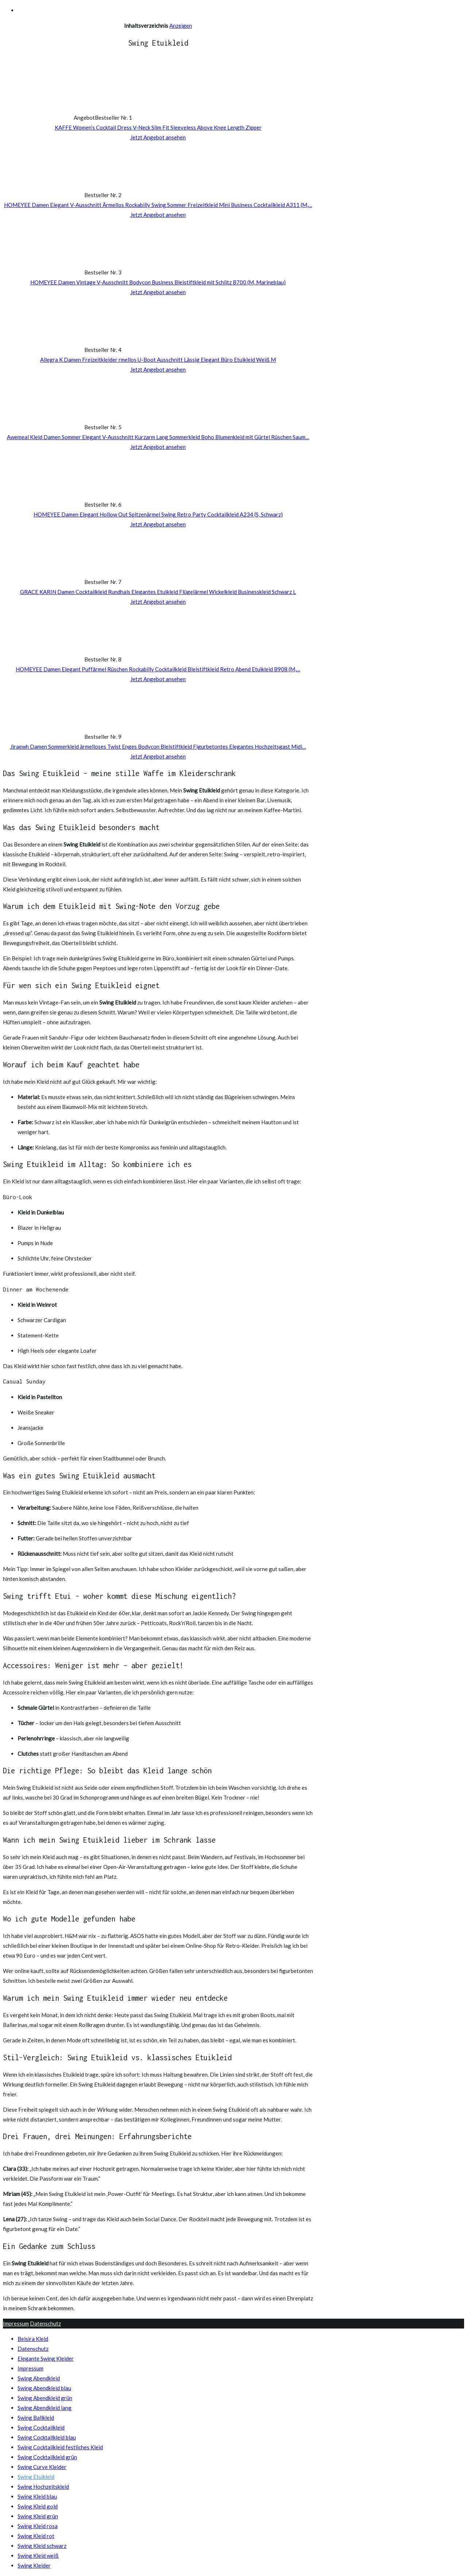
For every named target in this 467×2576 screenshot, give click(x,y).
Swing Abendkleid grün (45, 2398)
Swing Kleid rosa (38, 2526)
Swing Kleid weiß (38, 2555)
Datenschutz (45, 2323)
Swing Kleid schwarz (42, 2545)
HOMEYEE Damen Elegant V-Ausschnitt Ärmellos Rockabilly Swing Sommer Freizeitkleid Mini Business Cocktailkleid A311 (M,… (158, 204)
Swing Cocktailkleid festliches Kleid (60, 2447)
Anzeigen (180, 25)
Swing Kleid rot (36, 2536)
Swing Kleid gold (38, 2506)
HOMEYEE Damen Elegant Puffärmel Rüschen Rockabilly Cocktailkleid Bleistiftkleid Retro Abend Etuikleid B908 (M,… (158, 669)
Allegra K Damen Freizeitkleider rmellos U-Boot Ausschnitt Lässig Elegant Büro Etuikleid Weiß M (158, 359)
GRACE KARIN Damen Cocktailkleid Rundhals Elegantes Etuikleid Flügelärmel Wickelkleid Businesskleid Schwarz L (158, 591)
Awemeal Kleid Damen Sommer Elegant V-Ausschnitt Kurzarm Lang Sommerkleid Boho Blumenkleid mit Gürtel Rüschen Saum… (158, 437)
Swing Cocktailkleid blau (47, 2437)
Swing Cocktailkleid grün (47, 2457)
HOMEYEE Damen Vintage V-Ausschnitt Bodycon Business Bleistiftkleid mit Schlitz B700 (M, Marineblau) (158, 282)
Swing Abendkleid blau (44, 2388)
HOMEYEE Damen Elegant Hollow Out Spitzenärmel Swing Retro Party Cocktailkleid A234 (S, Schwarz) (158, 514)
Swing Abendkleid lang (45, 2407)
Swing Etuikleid (36, 2476)
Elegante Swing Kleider (46, 2358)
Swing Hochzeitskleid (43, 2486)
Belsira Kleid (33, 2338)
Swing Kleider (34, 2565)
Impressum (16, 2323)
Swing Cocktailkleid (41, 2427)
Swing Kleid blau (37, 2496)
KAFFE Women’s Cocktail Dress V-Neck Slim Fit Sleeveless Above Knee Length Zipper (158, 127)
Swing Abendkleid (39, 2378)
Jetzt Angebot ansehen (158, 137)
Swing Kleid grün (38, 2516)
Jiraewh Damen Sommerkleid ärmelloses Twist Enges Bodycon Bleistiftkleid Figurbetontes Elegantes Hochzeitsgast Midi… (158, 746)
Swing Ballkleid (36, 2417)
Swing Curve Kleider (42, 2467)
